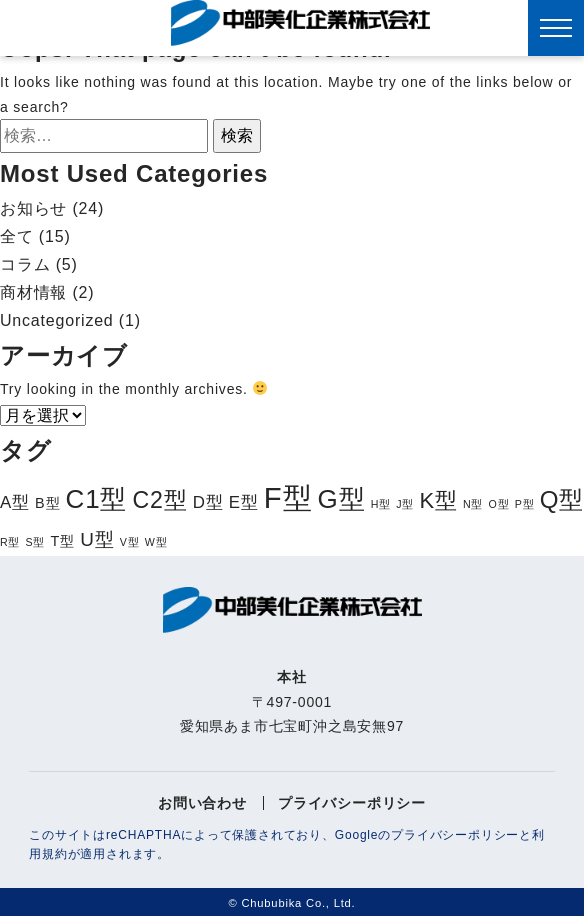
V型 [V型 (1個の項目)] (130, 542)
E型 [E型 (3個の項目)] (244, 502)
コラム (25, 264)
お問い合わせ (202, 803)
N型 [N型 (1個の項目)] (473, 504)
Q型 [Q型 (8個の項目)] (562, 499)
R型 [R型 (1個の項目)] (10, 542)
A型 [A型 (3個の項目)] (15, 502)
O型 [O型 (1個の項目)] (499, 504)
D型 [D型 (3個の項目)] (208, 502)
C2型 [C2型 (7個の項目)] (159, 500)
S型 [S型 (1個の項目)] (36, 542)
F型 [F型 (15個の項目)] (288, 497)
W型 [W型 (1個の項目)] (156, 542)
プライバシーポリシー (352, 803)
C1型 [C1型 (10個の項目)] (97, 499)
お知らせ (33, 208)
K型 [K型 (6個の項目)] (438, 500)
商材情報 (33, 292)
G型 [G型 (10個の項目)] (342, 499)
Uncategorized (57, 320)
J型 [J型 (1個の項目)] (405, 504)
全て (17, 236)
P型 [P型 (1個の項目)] (525, 504)
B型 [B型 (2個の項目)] (47, 503)
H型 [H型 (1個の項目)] (381, 504)
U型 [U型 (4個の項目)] (97, 539)
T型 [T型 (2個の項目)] (63, 541)
